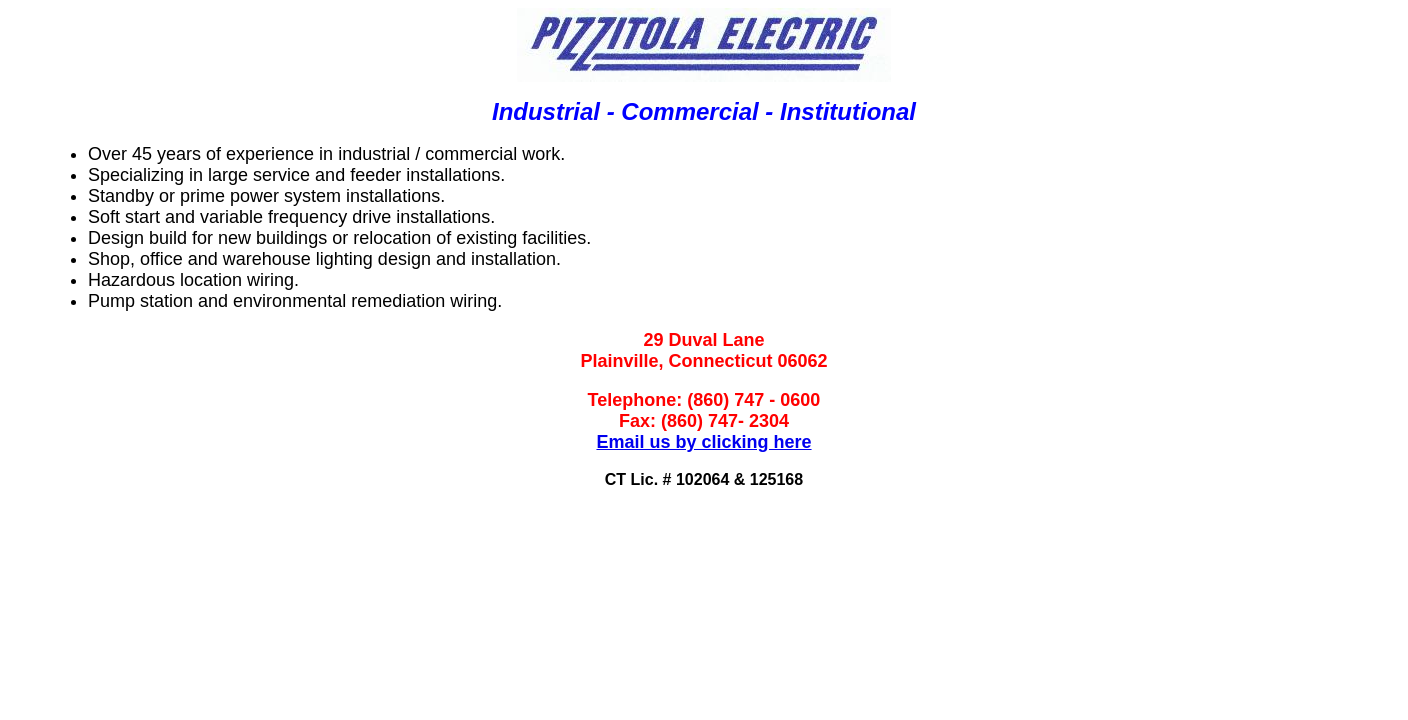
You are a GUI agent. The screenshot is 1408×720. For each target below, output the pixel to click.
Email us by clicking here (703, 442)
